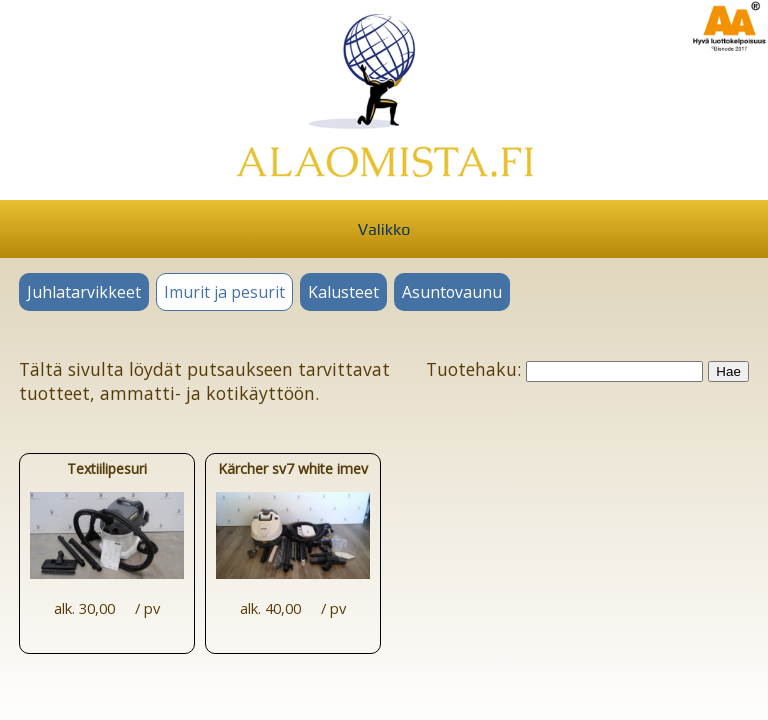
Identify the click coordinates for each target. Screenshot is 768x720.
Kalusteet (343, 292)
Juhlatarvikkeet (84, 292)
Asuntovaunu (452, 292)
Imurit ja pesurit (224, 292)
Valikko (384, 229)
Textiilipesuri (107, 535)
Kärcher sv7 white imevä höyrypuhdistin (293, 535)
